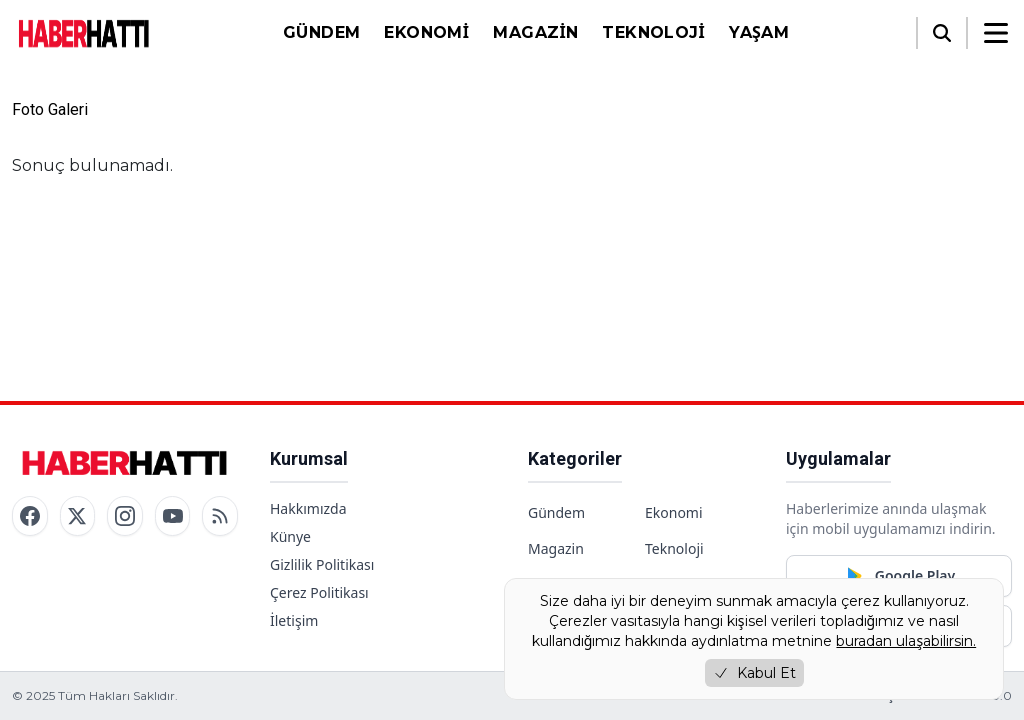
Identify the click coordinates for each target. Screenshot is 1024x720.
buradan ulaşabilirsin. (906, 641)
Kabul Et (754, 673)
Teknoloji (653, 32)
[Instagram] (125, 516)
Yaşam (759, 32)
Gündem (321, 32)
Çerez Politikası (319, 592)
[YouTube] (173, 516)
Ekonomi (426, 32)
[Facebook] (30, 516)
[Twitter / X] (78, 516)
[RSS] (220, 516)
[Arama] (942, 33)
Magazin (535, 32)
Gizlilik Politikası (322, 564)
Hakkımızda (308, 508)
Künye (290, 536)
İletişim (294, 620)
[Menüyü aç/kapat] (996, 33)
